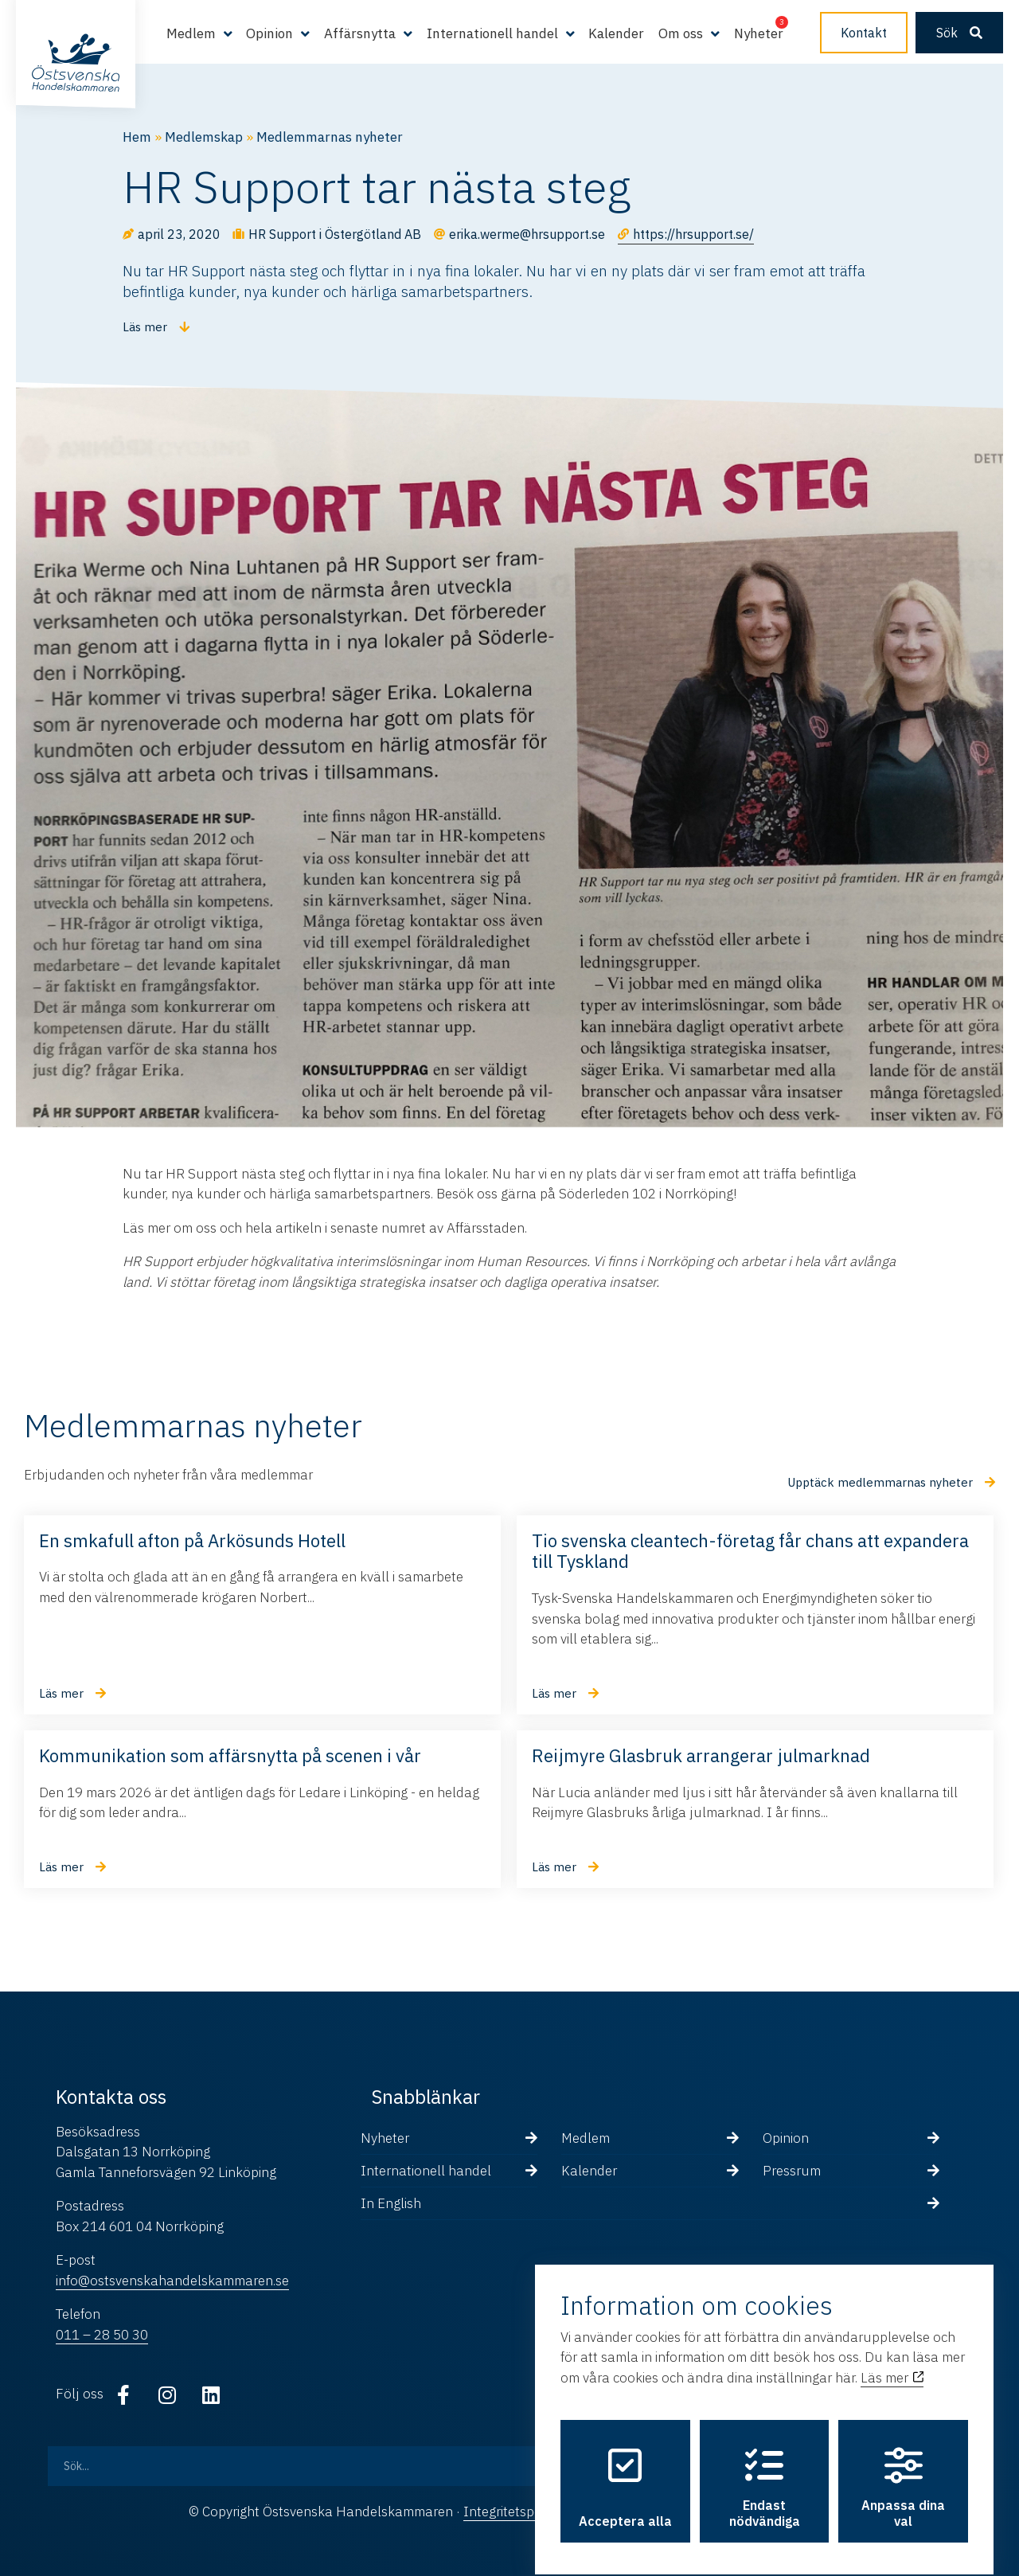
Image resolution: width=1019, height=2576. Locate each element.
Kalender (616, 33)
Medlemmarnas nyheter (329, 137)
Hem (137, 137)
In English (391, 2203)
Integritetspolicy (512, 2511)
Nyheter (758, 33)
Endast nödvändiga (764, 2474)
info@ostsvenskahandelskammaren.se (172, 2280)
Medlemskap (204, 137)
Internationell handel (492, 33)
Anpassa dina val (903, 2474)
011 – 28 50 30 (102, 2334)
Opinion (269, 33)
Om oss (680, 33)
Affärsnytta (360, 33)
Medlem (191, 33)
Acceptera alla (625, 2474)
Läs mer (892, 2364)
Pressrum (792, 2170)
